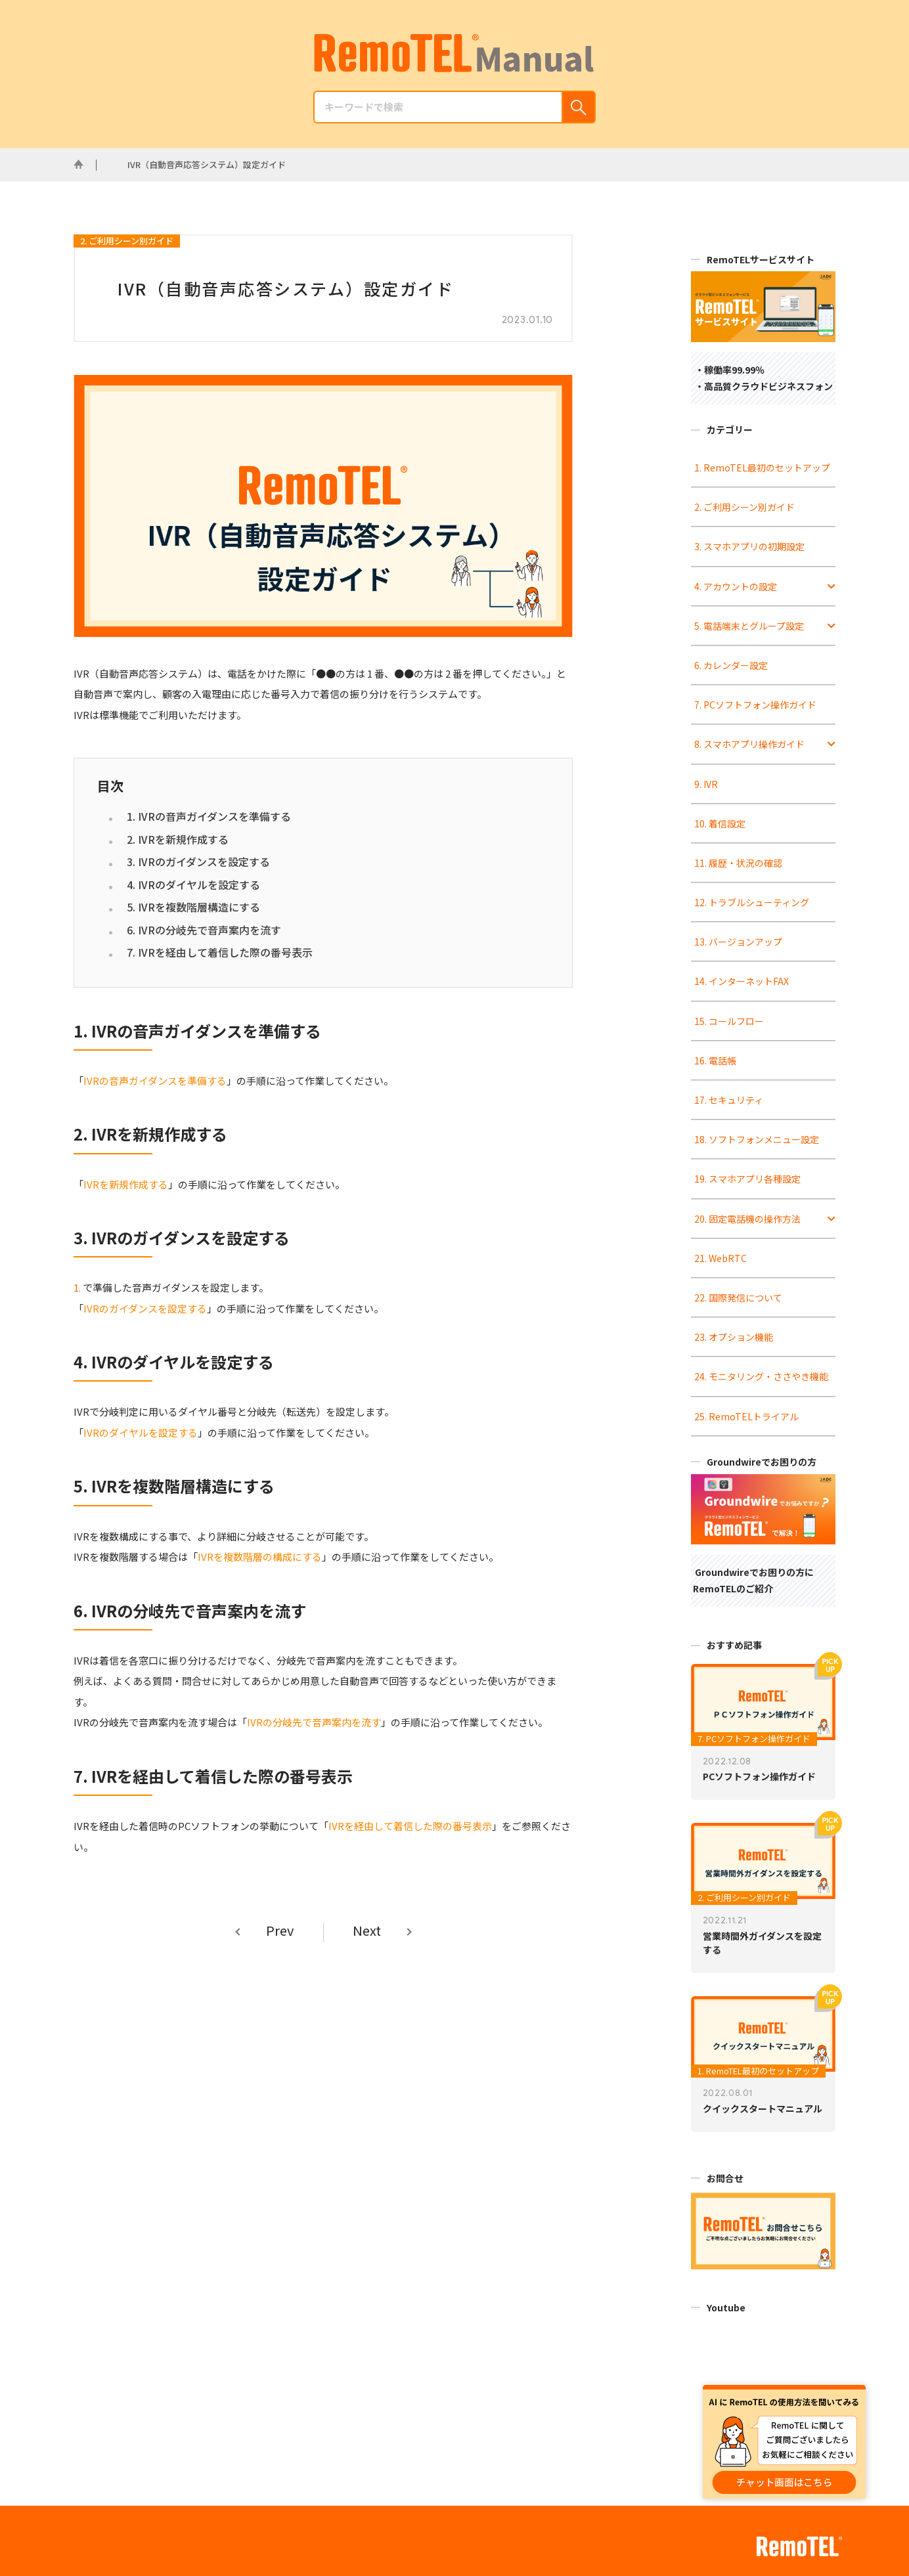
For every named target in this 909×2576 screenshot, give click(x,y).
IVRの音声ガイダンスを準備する (155, 1080)
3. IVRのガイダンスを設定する (198, 861)
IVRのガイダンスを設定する (145, 1308)
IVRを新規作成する (125, 1184)
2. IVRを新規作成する (178, 839)
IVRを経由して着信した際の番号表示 (410, 1826)
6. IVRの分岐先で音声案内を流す (204, 930)
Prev (280, 1930)
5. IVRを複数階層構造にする (193, 907)
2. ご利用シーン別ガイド (126, 240)
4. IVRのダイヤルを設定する (193, 884)
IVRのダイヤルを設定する (140, 1432)
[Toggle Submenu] (831, 586)
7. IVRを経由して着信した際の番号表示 (220, 952)
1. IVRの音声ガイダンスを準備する (209, 816)
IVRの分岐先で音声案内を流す (314, 1722)
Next (367, 1930)
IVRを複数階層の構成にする (260, 1556)
